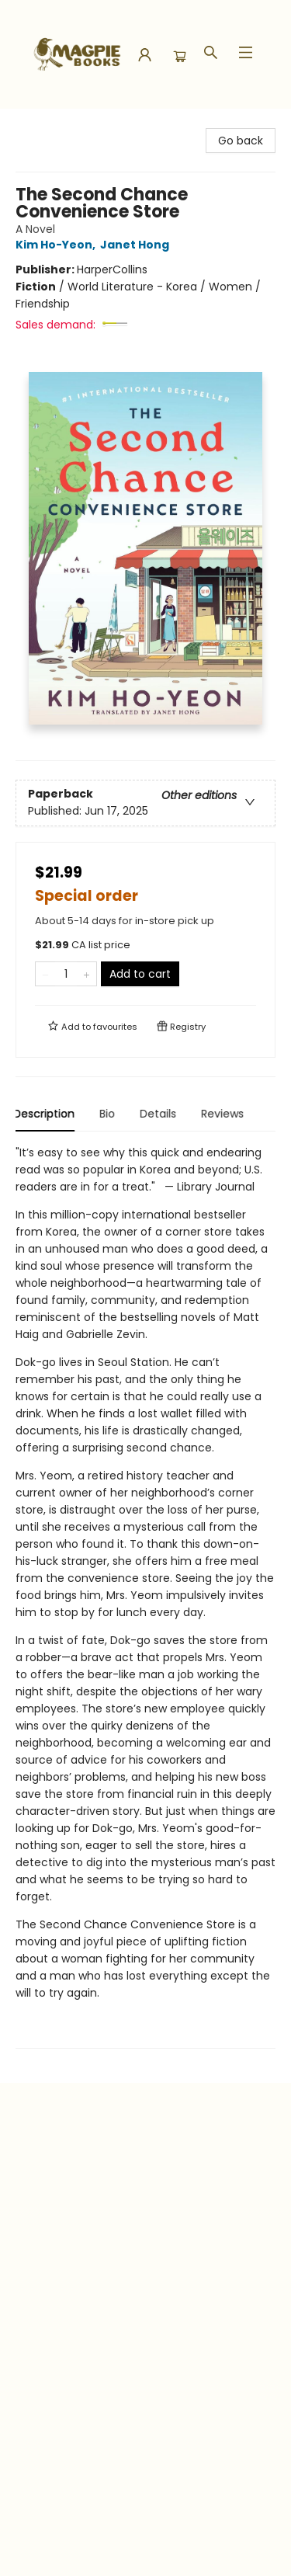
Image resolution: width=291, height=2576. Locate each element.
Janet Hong (137, 244)
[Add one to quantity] (86, 973)
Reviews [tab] (224, 1113)
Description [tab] (46, 1113)
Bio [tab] (109, 1113)
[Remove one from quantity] (45, 973)
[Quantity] (66, 973)
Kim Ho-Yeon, (58, 244)
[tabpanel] (145, 1596)
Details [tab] (160, 1113)
